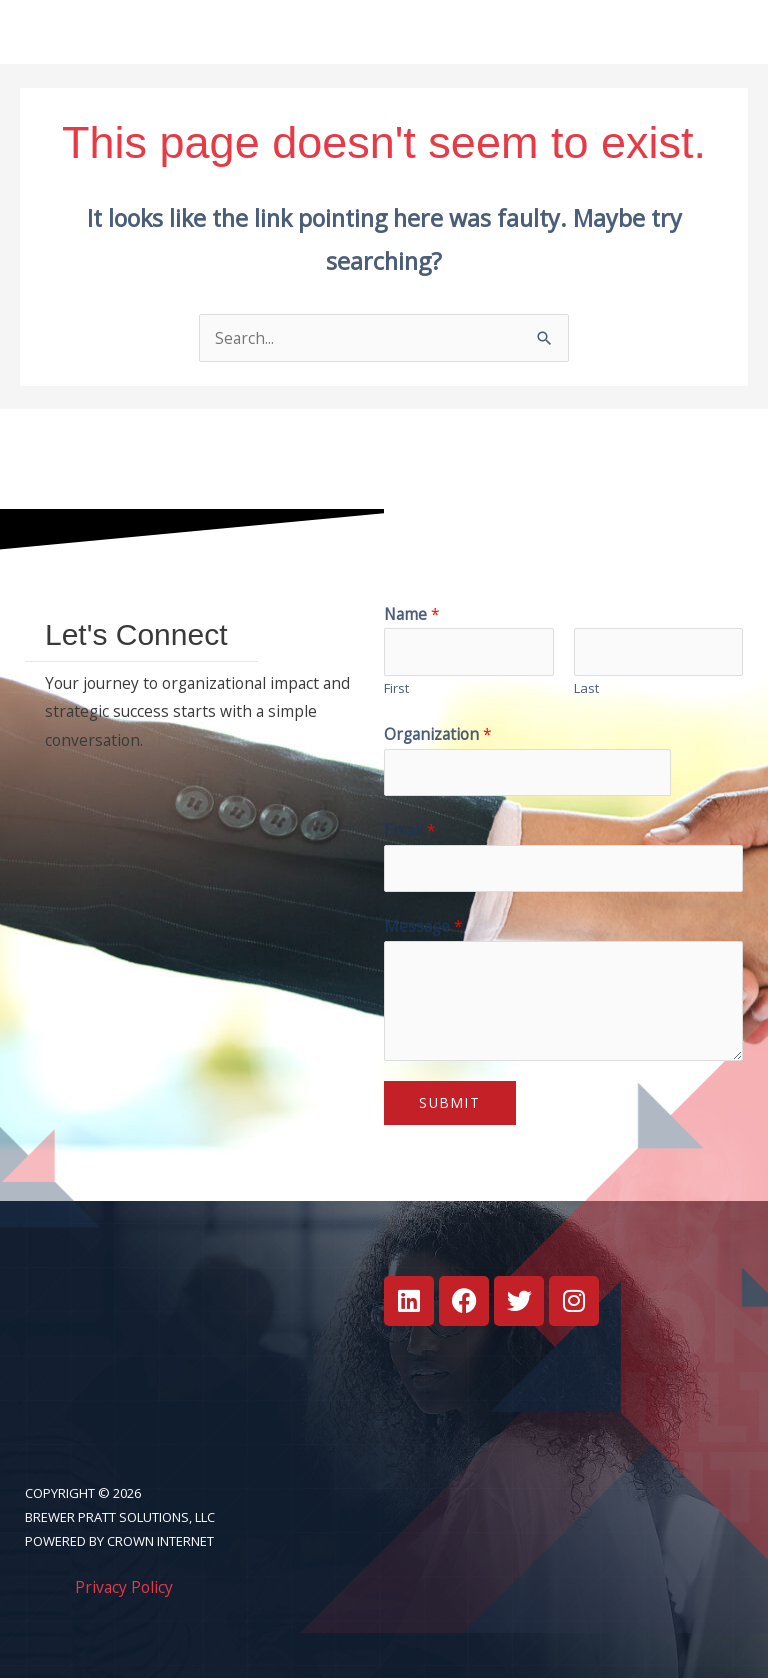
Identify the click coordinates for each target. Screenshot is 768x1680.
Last (586, 689)
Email (410, 831)
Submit (450, 1103)
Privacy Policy (124, 1588)
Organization (438, 735)
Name (412, 615)
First (396, 689)
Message (423, 927)
